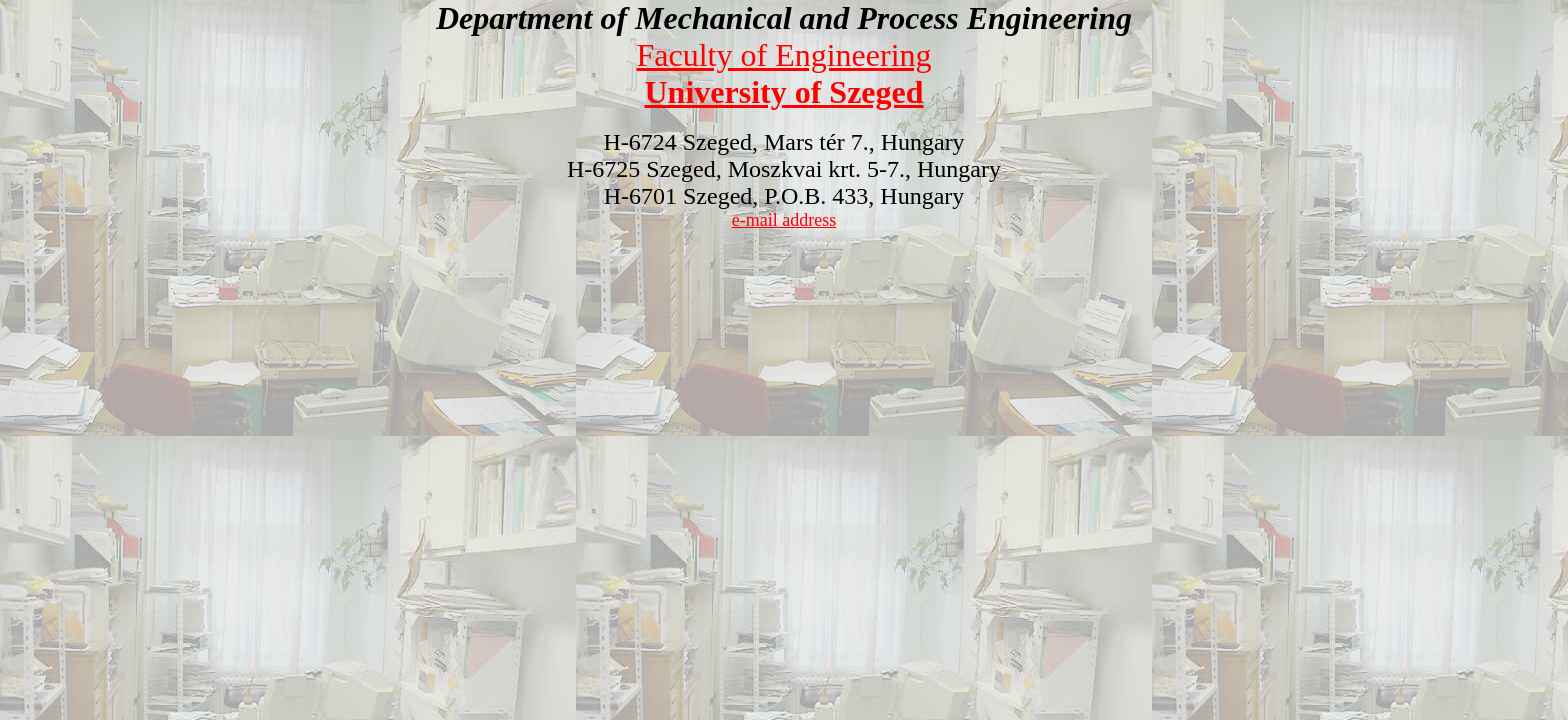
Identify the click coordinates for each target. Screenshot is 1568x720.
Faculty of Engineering (783, 55)
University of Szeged (783, 92)
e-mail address (784, 220)
